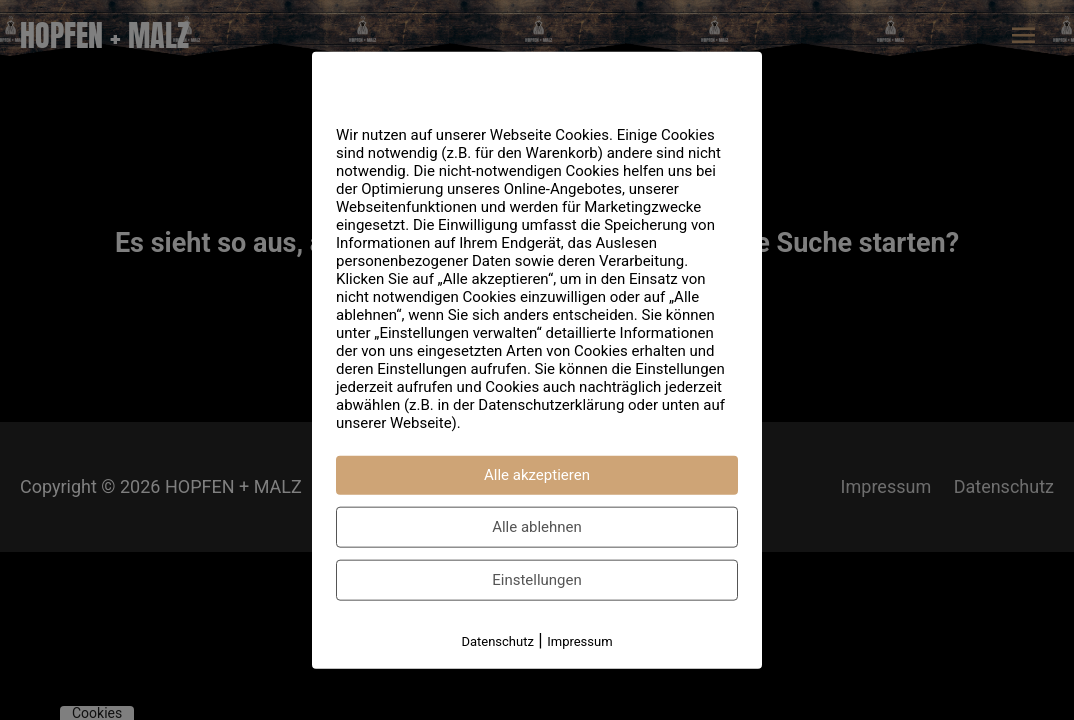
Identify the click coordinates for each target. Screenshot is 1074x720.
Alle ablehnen (537, 527)
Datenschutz (497, 641)
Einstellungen (537, 580)
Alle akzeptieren (537, 475)
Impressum (579, 641)
